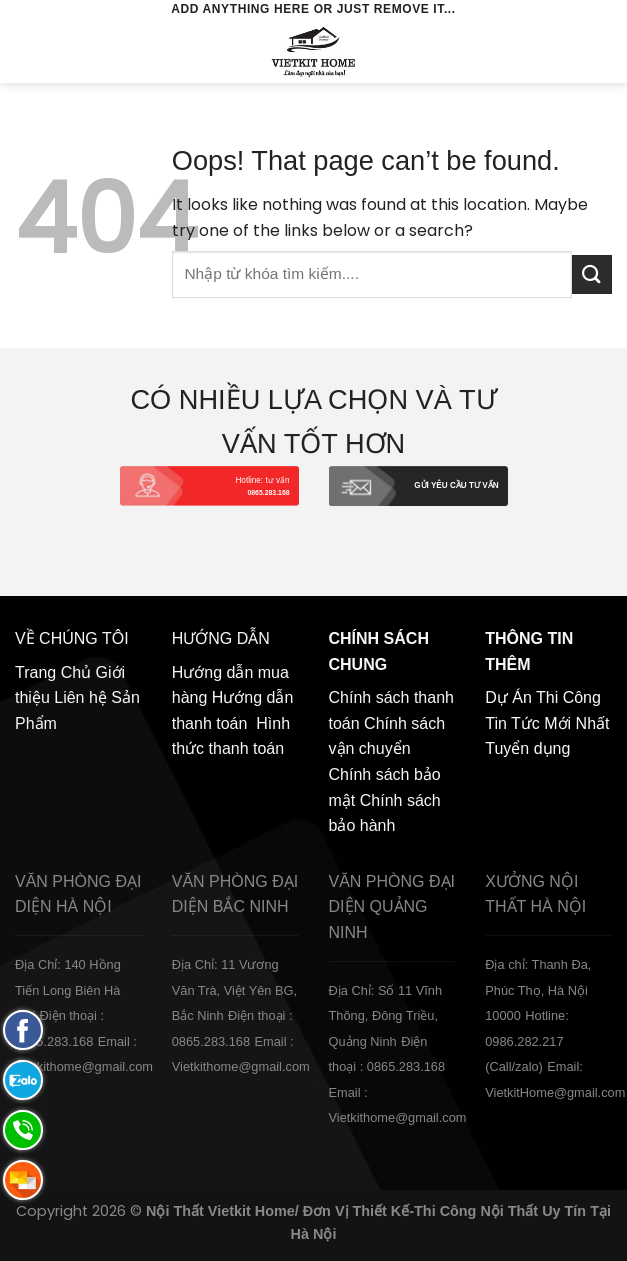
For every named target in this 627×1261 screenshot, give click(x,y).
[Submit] (592, 274)
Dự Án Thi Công (543, 697)
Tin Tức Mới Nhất (547, 723)
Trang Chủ (53, 672)
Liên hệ (80, 697)
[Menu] (27, 51)
